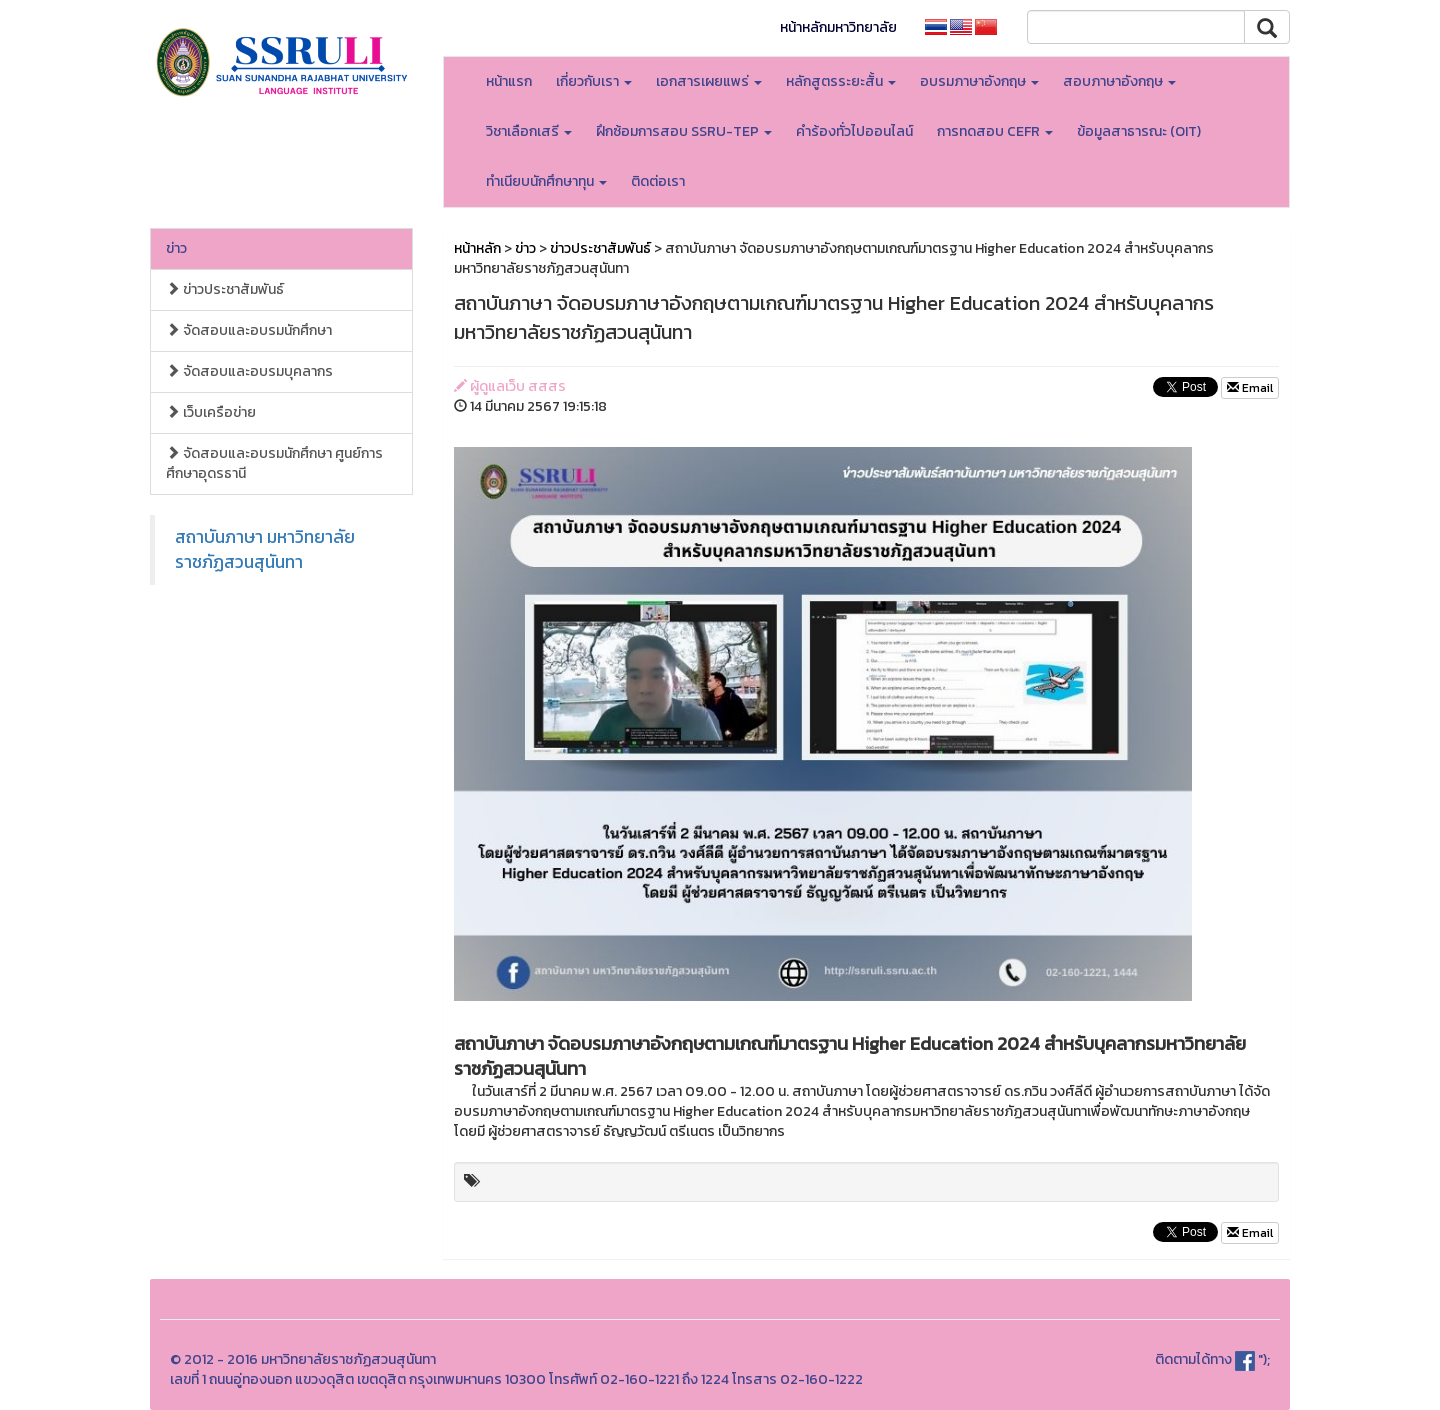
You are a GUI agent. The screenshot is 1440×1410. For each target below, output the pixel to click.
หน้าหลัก (477, 248)
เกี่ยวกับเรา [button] (594, 81)
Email (1250, 388)
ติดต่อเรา (658, 181)
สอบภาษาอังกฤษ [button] (1119, 81)
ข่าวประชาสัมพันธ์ (225, 289)
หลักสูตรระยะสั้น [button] (841, 81)
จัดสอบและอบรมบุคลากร (249, 371)
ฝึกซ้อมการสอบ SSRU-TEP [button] (684, 131)
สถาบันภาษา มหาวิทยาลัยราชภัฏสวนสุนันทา (265, 549)
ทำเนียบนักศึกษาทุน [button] (546, 181)
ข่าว (176, 248)
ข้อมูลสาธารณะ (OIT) (1139, 131)
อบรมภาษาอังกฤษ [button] (979, 81)
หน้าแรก (509, 81)
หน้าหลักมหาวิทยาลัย (838, 27)
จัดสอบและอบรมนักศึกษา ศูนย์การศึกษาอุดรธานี (274, 463)
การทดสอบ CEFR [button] (995, 131)
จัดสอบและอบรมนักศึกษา (249, 330)
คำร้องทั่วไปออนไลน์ (854, 131)
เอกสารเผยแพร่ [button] (709, 81)
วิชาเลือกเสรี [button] (529, 131)
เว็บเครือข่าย (211, 412)
